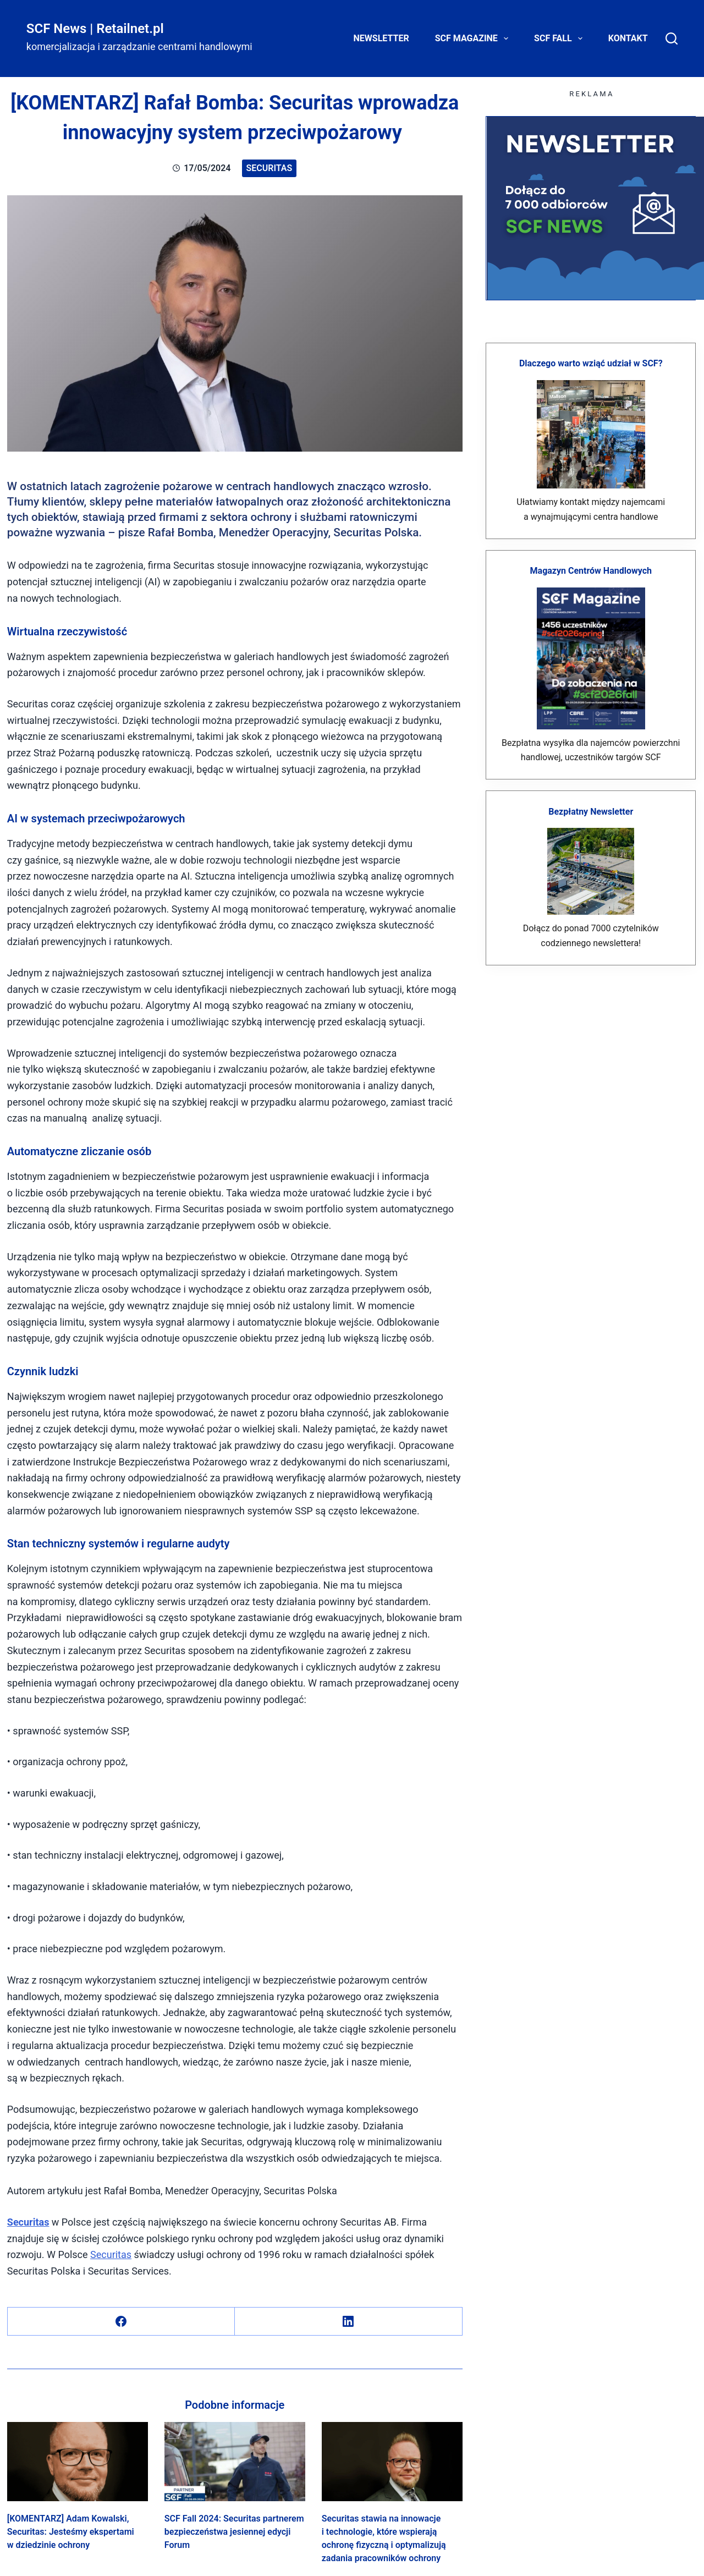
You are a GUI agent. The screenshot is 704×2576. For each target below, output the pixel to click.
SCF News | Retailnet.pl (95, 28)
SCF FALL (560, 38)
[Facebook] (121, 2322)
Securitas (269, 168)
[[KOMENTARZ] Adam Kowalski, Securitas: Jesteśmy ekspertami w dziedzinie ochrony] (77, 2461)
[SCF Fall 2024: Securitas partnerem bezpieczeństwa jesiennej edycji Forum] (234, 2461)
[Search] (672, 38)
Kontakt (628, 38)
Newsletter (381, 38)
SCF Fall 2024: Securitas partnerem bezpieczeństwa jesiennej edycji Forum (234, 2531)
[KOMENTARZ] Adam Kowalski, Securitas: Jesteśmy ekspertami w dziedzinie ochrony (70, 2531)
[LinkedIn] (348, 2322)
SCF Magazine (474, 38)
